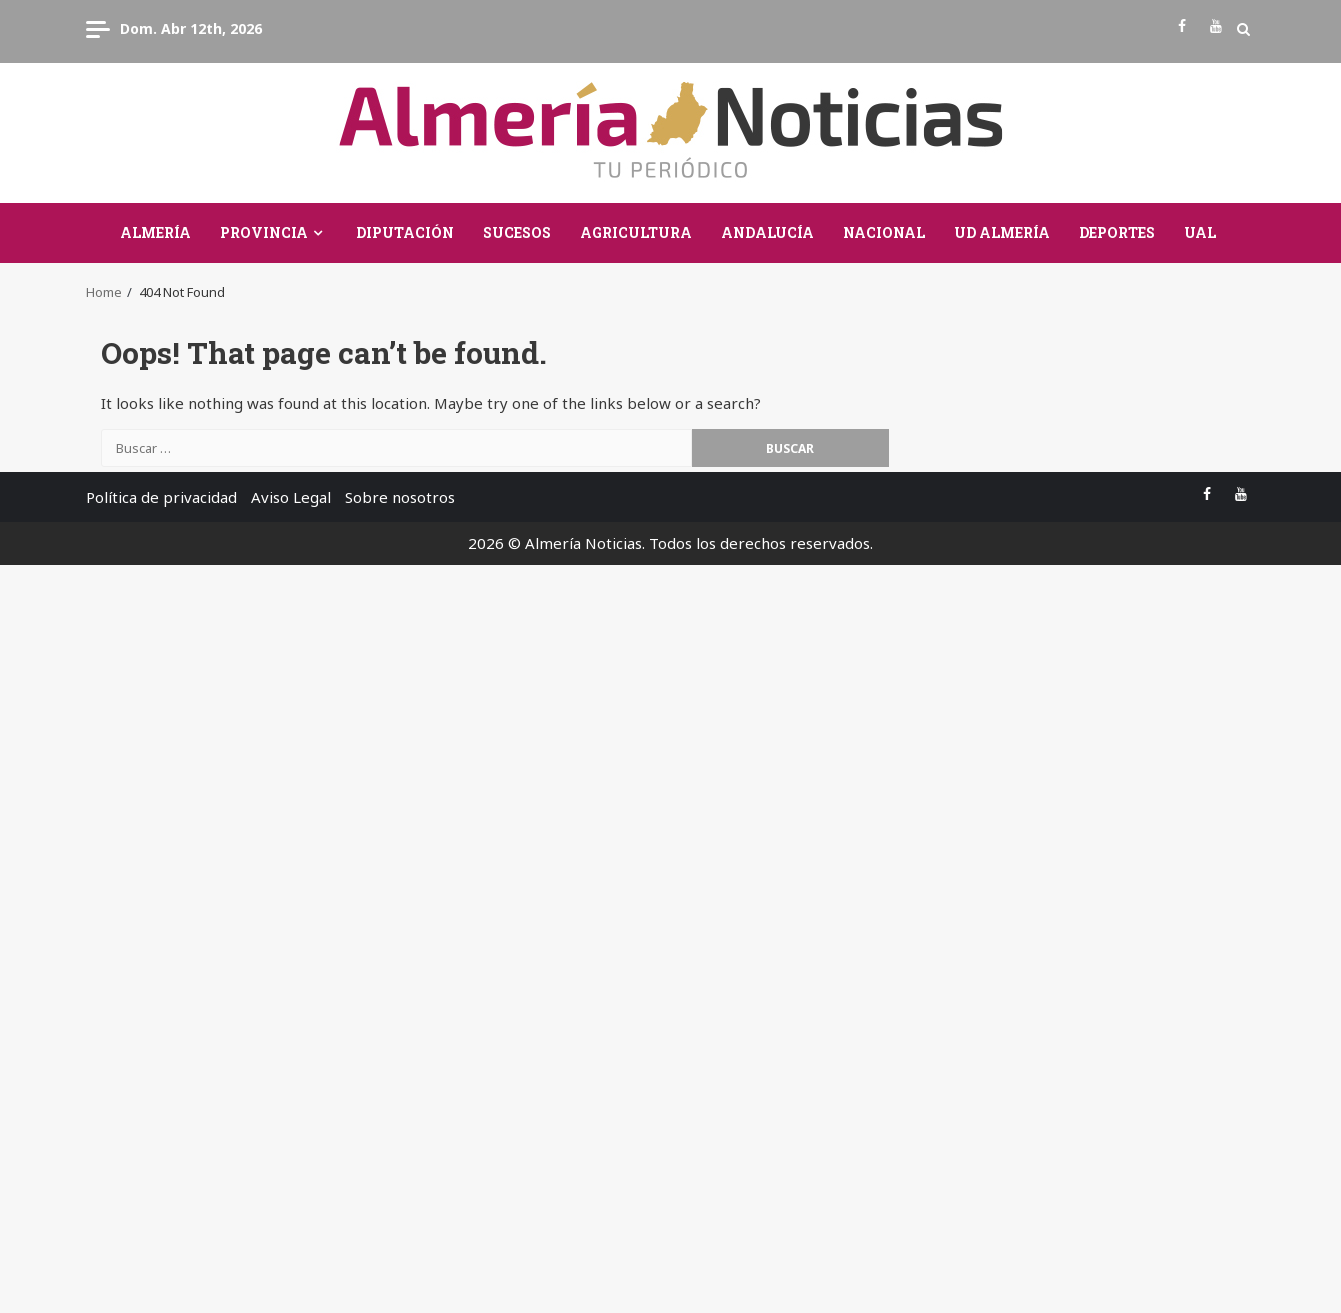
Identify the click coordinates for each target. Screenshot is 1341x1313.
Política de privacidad (161, 497)
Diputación (405, 232)
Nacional (884, 232)
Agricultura (636, 232)
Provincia (264, 232)
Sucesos (517, 232)
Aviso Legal (291, 497)
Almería (155, 232)
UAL (1200, 232)
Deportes (1117, 232)
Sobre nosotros (400, 497)
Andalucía (767, 232)
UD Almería (1002, 232)
